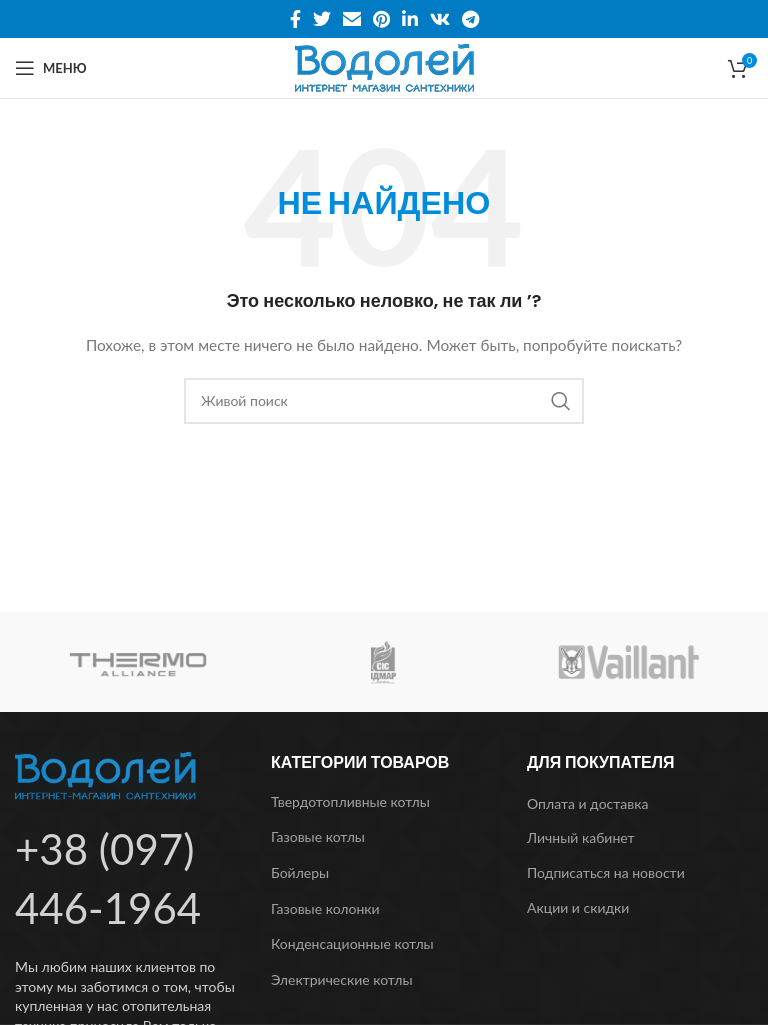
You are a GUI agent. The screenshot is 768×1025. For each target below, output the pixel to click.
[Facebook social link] (295, 19)
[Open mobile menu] (51, 68)
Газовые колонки (325, 908)
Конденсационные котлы (352, 943)
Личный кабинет (581, 837)
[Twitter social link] (322, 19)
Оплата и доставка (587, 803)
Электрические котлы (342, 979)
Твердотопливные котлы (350, 801)
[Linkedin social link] (410, 19)
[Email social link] (352, 19)
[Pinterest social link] (381, 19)
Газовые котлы (318, 836)
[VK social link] (440, 19)
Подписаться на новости (606, 872)
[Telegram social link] (470, 19)
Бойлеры (300, 872)
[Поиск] (384, 401)
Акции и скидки (578, 907)
